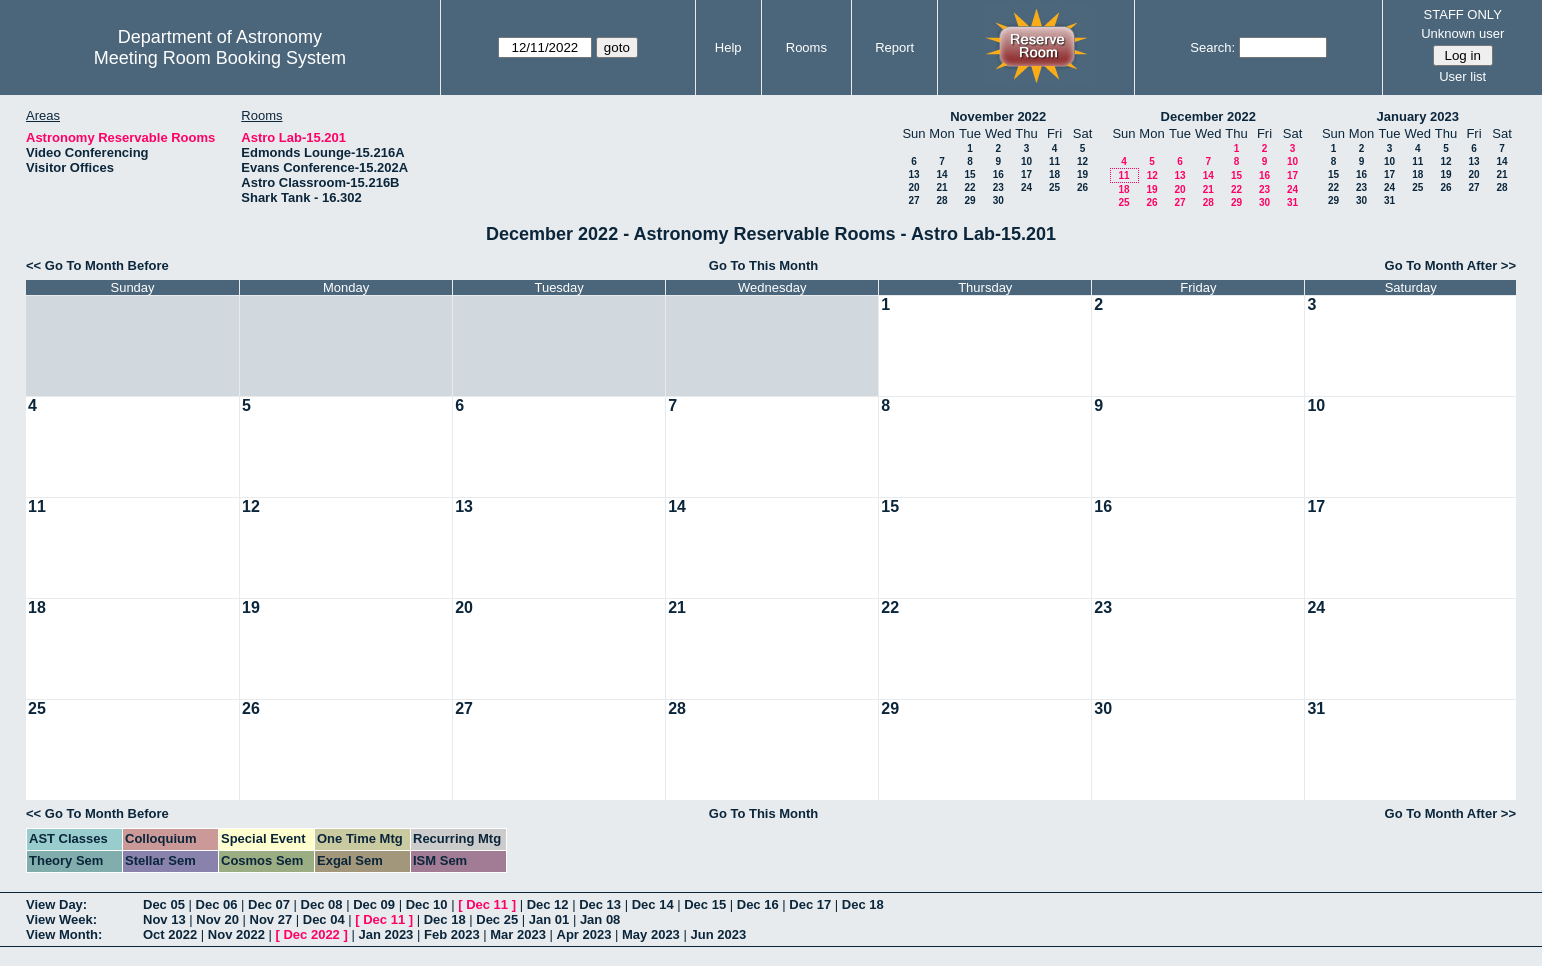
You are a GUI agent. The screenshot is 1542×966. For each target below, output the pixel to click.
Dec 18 (863, 904)
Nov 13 (164, 919)
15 (969, 174)
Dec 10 (427, 904)
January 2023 (1418, 116)
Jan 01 (549, 919)
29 (969, 200)
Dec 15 (705, 904)
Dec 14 (653, 904)
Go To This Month (764, 265)
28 (941, 200)
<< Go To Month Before (97, 265)
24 (1026, 187)
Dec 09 (374, 904)
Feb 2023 (452, 934)
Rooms (806, 47)
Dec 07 (269, 904)
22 (969, 187)
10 (1026, 161)
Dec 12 (548, 904)
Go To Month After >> (1450, 265)
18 (1054, 174)
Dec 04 (324, 919)
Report (894, 47)
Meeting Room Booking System (220, 58)
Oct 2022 (170, 934)
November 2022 (998, 116)
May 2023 (651, 934)
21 (941, 187)
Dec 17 (810, 904)
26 (1082, 187)
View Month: (64, 934)
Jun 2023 (718, 934)
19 (1082, 174)
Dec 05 (164, 904)
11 (1054, 161)
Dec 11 (487, 904)
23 (998, 187)
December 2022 (1208, 116)
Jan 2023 (385, 934)
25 (1054, 187)
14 (941, 174)
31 (1292, 202)
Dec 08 (322, 904)
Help (728, 47)
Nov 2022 (236, 934)
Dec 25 (497, 919)
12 (1082, 161)
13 (913, 174)
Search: (1212, 47)
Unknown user (1462, 33)
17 (1026, 174)
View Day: (56, 904)
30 (998, 200)
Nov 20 (217, 919)
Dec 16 (758, 904)
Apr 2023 (584, 934)
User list (1462, 76)
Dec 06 (217, 904)
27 (913, 200)
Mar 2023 (518, 934)
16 (998, 174)
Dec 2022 (311, 934)
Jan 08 (600, 919)
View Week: (61, 919)
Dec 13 (600, 904)
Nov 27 (271, 919)
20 (913, 187)
